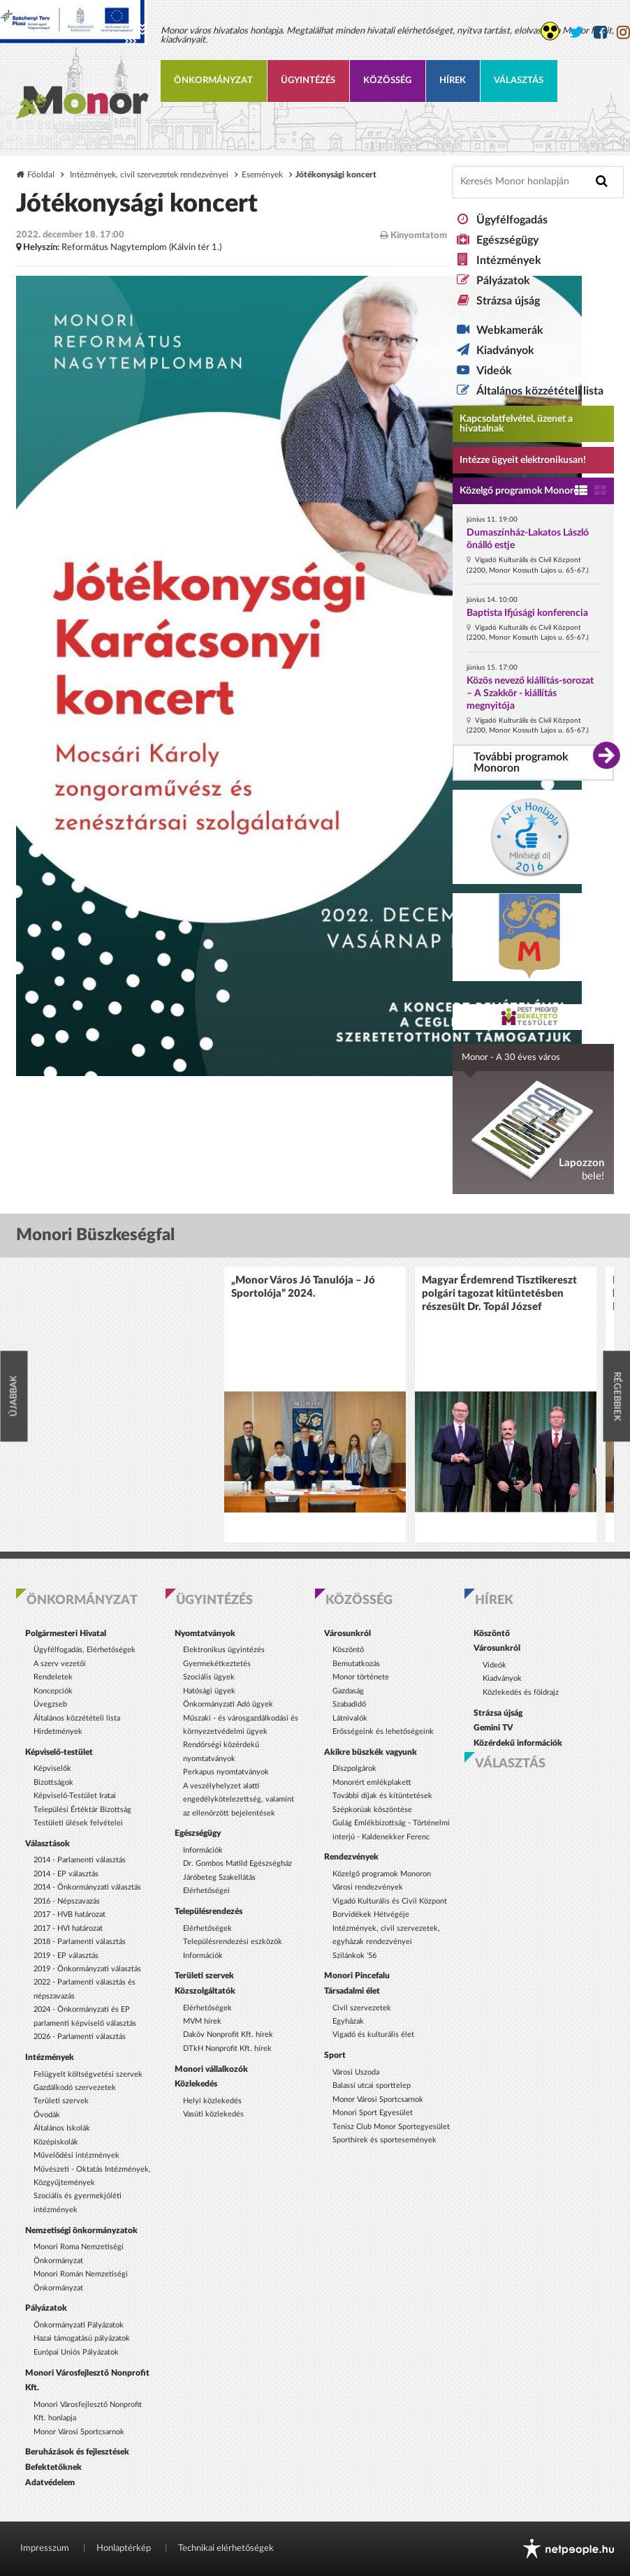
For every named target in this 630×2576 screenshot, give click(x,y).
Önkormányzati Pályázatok (79, 2325)
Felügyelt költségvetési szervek (88, 2074)
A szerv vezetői (60, 1664)
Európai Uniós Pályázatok (76, 2352)
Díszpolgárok (354, 1768)
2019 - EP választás (66, 1955)
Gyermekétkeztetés (217, 1664)
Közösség (387, 80)
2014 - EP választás (66, 1874)
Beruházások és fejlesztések (77, 2452)
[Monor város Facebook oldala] (600, 32)
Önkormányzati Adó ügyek (228, 1704)
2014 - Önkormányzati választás (87, 1887)
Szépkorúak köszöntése (372, 1809)
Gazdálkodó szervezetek (75, 2087)
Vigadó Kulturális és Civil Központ (389, 1901)
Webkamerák (509, 330)
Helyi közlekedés (212, 2101)
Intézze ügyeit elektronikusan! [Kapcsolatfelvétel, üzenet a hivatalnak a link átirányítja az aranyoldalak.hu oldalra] (523, 460)
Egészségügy (507, 240)
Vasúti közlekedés (213, 2114)
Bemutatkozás (356, 1664)
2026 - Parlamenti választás (80, 2036)
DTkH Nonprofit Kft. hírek (227, 2048)
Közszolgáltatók (205, 1991)
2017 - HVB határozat (69, 1914)
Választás (518, 80)
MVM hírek (202, 2021)
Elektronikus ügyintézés (224, 1650)
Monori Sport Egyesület (372, 2113)
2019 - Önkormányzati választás (87, 1969)
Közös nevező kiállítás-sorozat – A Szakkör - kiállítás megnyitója (530, 693)
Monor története (360, 1677)
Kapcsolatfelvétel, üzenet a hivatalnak (516, 424)
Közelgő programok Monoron (522, 491)
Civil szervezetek (361, 2008)
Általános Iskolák (62, 2128)
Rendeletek (53, 1677)
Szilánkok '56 (354, 1955)
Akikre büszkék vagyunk (370, 1752)
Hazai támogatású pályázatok (82, 2338)
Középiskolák (56, 2142)
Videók (494, 370)
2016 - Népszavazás (67, 1901)
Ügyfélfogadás (512, 220)
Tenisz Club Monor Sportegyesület (391, 2126)
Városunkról (347, 1633)
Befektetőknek (53, 2467)
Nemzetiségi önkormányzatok (81, 2230)
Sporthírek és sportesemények (384, 2140)
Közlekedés (196, 2084)
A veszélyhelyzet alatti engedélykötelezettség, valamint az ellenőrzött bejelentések (238, 1799)
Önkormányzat (213, 80)
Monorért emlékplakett (371, 1782)
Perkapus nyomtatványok (226, 1772)
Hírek (452, 80)
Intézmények (508, 260)
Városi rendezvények (367, 1887)
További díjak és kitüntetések (382, 1795)
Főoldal (40, 175)
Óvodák (47, 2115)
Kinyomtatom (413, 235)
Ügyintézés (308, 80)
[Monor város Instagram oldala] (623, 32)
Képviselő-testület (59, 1752)
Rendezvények (351, 1857)
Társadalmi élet (352, 1991)
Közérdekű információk (518, 1743)
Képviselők (52, 1768)
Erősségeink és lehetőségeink (383, 1731)
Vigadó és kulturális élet (373, 2034)
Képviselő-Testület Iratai (75, 1795)
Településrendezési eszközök (232, 1941)
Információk (203, 1850)
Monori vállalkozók (211, 2069)
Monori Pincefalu (357, 1975)
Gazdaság (348, 1691)
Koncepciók (53, 1691)
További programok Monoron (521, 762)
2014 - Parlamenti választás (80, 1860)
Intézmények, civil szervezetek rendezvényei (149, 175)
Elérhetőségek (207, 1928)
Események (262, 175)
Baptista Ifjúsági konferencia (527, 613)
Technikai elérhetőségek (226, 2548)
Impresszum (44, 2548)
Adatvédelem (50, 2482)
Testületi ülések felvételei (78, 1823)
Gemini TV (493, 1727)
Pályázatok (503, 280)
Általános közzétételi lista (539, 391)
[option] (315, 1405)
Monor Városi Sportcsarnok (79, 2432)
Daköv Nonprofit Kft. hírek (228, 2034)
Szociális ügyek (209, 1677)
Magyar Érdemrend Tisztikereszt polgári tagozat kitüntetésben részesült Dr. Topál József (499, 1293)
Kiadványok (505, 350)
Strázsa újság (508, 301)
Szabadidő (349, 1704)
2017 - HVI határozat (68, 1928)
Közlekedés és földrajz (521, 1692)
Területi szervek (61, 2101)
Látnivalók (349, 1718)
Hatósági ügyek (209, 1691)
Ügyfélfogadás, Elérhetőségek (84, 1650)
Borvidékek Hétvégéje (370, 1914)
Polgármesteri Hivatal (65, 1633)
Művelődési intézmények (76, 2155)
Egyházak (348, 2021)
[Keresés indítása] (602, 181)
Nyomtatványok (205, 1633)
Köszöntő (348, 1650)
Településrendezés (208, 1911)
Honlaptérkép (123, 2548)
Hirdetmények (58, 1731)
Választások (47, 1843)
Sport (335, 2055)
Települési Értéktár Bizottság (82, 1809)
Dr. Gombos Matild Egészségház (237, 1863)
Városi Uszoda (355, 2072)
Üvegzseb (50, 1704)
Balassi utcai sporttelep (371, 2085)
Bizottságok (53, 1782)
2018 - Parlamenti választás (80, 1941)
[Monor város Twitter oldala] (576, 32)
